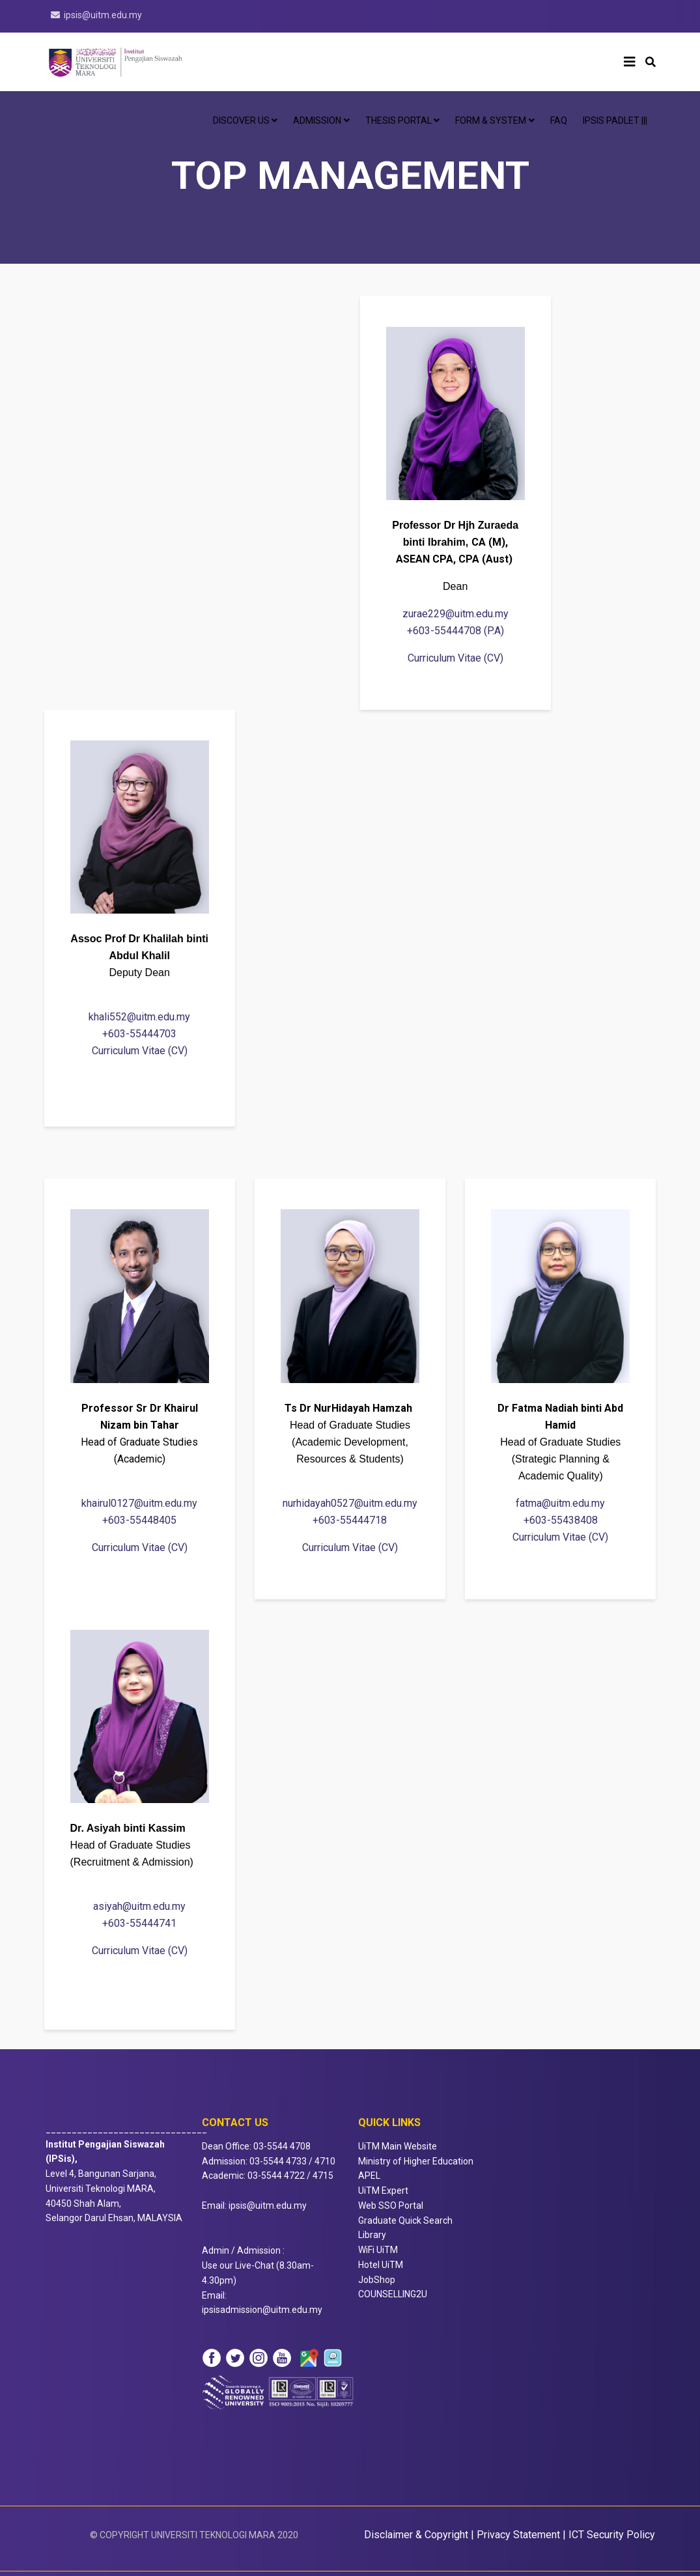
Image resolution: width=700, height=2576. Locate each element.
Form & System (490, 120)
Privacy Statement (518, 2534)
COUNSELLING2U (392, 2294)
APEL (369, 2175)
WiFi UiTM (378, 2250)
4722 (294, 2175)
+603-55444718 (350, 1520)
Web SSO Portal (390, 2205)
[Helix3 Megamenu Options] (630, 62)
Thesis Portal (398, 120)
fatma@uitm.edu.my (560, 1503)
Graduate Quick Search (405, 2220)
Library (372, 2235)
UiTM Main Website (397, 2146)
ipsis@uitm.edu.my (103, 15)
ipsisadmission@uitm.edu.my (262, 2309)
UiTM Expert (383, 2190)
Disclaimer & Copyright (416, 2534)
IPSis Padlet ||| (615, 120)
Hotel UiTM (380, 2265)
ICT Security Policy (611, 2534)
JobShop (376, 2280)
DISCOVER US (241, 120)
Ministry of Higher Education (415, 2161)
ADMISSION (317, 120)
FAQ (558, 120)
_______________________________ (126, 2144)
